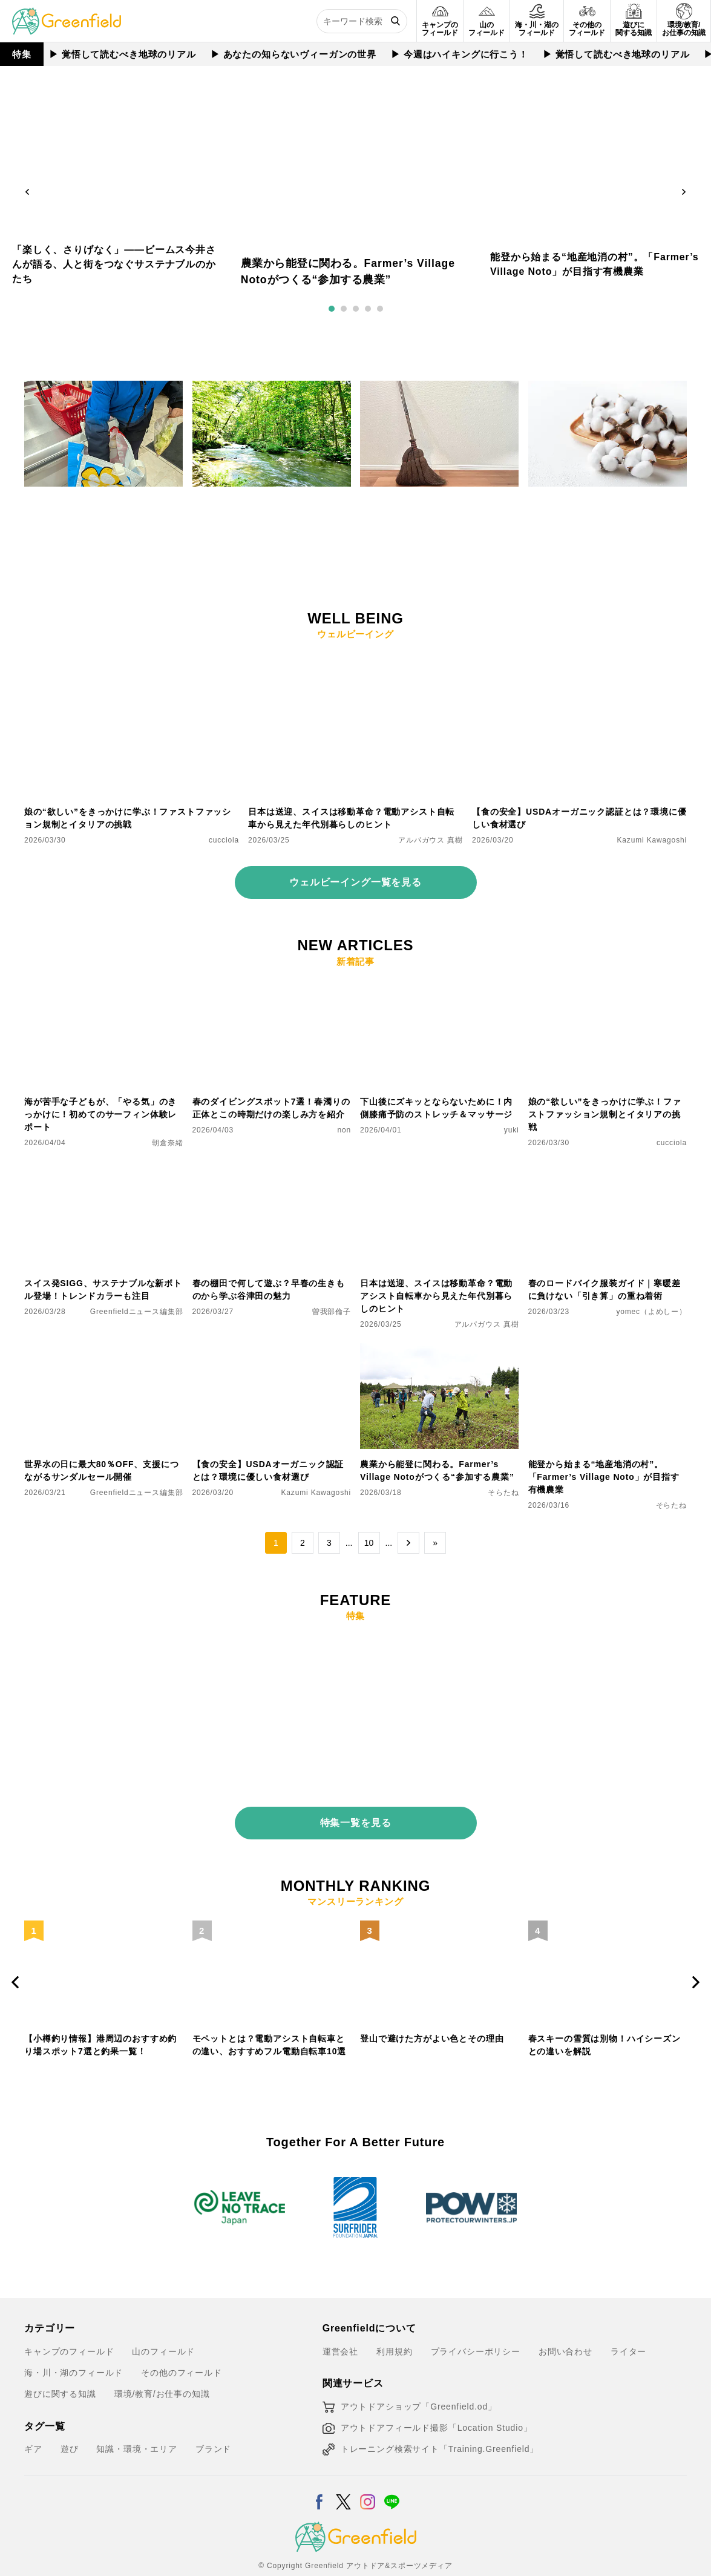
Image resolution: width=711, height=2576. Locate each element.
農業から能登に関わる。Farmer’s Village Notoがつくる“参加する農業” (437, 1470)
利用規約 (394, 2329)
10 (369, 1543)
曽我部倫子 (667, 530)
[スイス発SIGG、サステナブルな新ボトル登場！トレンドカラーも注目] (103, 1169)
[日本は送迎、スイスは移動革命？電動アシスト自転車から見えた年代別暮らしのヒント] (355, 660)
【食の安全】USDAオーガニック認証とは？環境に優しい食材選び (579, 818)
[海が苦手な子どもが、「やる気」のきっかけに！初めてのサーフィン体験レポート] (103, 988)
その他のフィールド (181, 2351)
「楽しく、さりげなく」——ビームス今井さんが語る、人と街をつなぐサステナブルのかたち (114, 264)
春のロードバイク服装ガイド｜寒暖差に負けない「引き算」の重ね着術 (604, 1289)
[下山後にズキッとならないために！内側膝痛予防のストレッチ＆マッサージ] (439, 988)
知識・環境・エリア (136, 2428)
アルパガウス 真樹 (151, 543)
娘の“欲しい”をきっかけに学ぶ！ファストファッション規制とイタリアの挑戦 (127, 818)
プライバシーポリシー (475, 2329)
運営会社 (340, 2329)
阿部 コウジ (330, 543)
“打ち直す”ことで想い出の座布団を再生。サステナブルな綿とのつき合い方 (604, 508)
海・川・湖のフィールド (73, 2351)
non (344, 1130)
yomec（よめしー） (651, 1311)
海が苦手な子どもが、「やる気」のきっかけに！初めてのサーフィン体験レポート (100, 1114)
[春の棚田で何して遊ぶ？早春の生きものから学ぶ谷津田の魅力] (272, 1169)
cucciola (224, 840)
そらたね (503, 1492)
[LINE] (391, 2472)
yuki (511, 1130)
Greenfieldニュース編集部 (136, 1311)
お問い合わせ (565, 2329)
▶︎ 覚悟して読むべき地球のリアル (123, 54)
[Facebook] (319, 2472)
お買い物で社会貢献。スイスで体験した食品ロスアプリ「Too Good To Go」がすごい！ (100, 514)
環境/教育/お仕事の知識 (162, 2372)
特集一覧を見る (356, 1814)
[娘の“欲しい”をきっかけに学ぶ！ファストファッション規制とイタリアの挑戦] (131, 660)
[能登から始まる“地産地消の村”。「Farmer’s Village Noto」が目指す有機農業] (607, 1350)
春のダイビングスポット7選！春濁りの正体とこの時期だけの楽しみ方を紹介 (271, 1108)
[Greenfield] (66, 14)
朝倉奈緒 (167, 1142)
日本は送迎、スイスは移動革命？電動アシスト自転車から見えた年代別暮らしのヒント (351, 818)
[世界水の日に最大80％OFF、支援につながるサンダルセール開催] (103, 1350)
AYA (511, 530)
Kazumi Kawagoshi (652, 840)
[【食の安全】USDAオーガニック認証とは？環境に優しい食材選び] (579, 660)
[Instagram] (367, 2472)
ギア (33, 2428)
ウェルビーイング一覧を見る (355, 882)
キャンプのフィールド (69, 2329)
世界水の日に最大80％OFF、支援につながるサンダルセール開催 (101, 1470)
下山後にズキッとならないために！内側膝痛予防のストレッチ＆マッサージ (436, 1108)
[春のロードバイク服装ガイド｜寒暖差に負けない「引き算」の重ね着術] (607, 1169)
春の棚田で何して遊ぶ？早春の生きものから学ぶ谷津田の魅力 (268, 1289)
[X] (343, 2472)
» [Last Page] (435, 1543)
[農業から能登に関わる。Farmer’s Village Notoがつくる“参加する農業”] (439, 1350)
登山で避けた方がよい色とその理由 (431, 2030)
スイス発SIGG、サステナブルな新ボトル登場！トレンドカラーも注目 (103, 1289)
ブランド (213, 2428)
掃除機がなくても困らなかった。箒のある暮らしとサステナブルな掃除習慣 (436, 508)
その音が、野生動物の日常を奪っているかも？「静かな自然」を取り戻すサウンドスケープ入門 (268, 514)
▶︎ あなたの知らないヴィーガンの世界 (294, 54)
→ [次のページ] (408, 1543)
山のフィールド (163, 2329)
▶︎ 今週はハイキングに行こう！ (460, 54)
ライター (628, 2329)
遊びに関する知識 (60, 2372)
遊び (70, 2428)
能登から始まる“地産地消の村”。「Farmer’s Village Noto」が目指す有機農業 (604, 1476)
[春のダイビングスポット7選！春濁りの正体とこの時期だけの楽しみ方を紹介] (272, 988)
